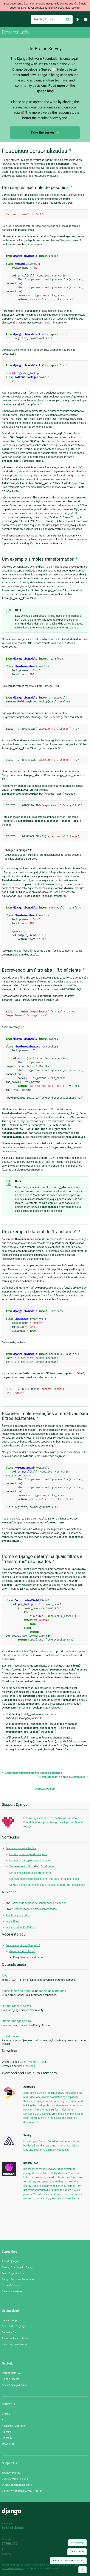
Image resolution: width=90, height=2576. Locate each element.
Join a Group (9, 2320)
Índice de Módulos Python (20, 1927)
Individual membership (15, 2344)
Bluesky (6, 2431)
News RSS (8, 2443)
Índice (6, 1991)
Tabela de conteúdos (18, 1915)
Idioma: (77, 2551)
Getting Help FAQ (12, 2372)
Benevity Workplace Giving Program (22, 2490)
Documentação (15, 32)
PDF (36, 2061)
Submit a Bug (9, 2332)
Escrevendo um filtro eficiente (31, 1866)
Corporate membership (15, 2478)
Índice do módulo (22, 1991)
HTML (28, 2061)
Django (5, 19)
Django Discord (10, 2378)
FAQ (4, 1976)
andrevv (10, 2554)
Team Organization (13, 2273)
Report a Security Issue (15, 2338)
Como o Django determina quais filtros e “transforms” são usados (47, 1884)
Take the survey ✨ (45, 132)
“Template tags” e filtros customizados (63, 1776)
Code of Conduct (11, 2285)
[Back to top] (82, 2569)
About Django (10, 2261)
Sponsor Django (11, 2472)
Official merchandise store (17, 2484)
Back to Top (45, 1788)
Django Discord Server (16, 2006)
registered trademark (12, 2568)
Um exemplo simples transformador (30, 1860)
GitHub (6, 2413)
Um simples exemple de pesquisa (28, 1854)
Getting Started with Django (18, 2267)
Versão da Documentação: (68, 2560)
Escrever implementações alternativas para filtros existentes (44, 1878)
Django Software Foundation (18, 2279)
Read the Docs (26, 2065)
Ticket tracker (11, 2036)
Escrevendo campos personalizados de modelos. (32, 1772)
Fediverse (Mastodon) (14, 2425)
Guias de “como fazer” (22, 1951)
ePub (44, 2061)
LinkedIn (7, 2437)
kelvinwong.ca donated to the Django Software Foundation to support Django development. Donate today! (53, 1822)
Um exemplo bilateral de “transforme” (30, 1872)
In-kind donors (13, 2527)
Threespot (10, 2543)
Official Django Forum (16, 2021)
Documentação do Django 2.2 (23, 1945)
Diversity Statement (13, 2291)
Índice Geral (12, 1921)
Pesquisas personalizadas (21, 1848)
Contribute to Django (14, 2326)
